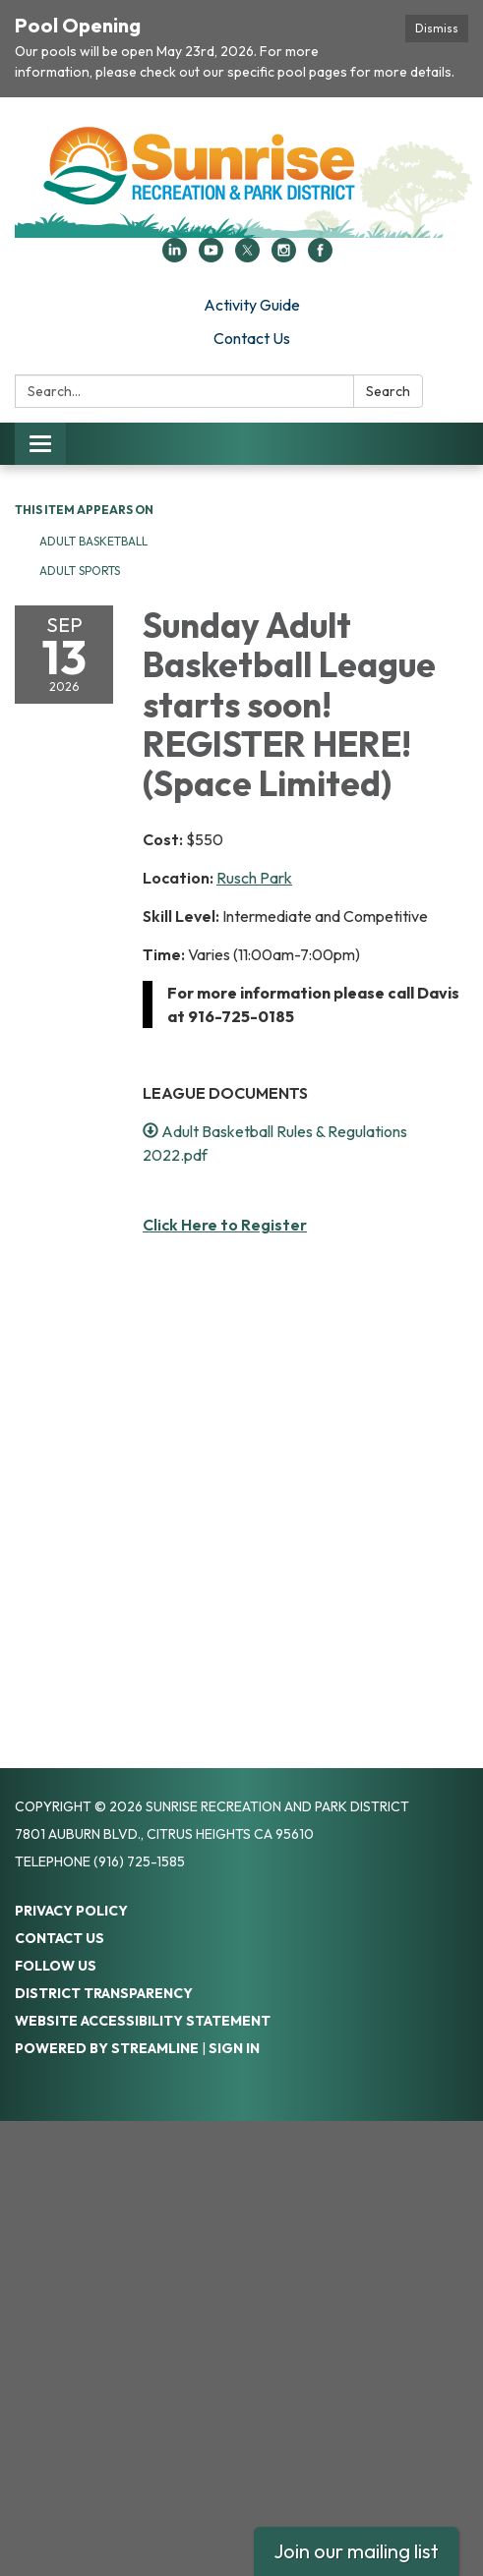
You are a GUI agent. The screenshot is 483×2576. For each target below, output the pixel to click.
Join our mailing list (356, 2551)
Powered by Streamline (107, 2048)
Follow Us (55, 1966)
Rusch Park (254, 877)
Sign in (234, 2048)
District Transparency (104, 1993)
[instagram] (284, 256)
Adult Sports (79, 570)
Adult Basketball (95, 541)
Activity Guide (252, 305)
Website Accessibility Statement (143, 2021)
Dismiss (436, 28)
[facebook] (320, 256)
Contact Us (251, 338)
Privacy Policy (71, 1910)
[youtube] (211, 256)
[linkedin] (174, 256)
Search (388, 391)
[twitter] (247, 256)
